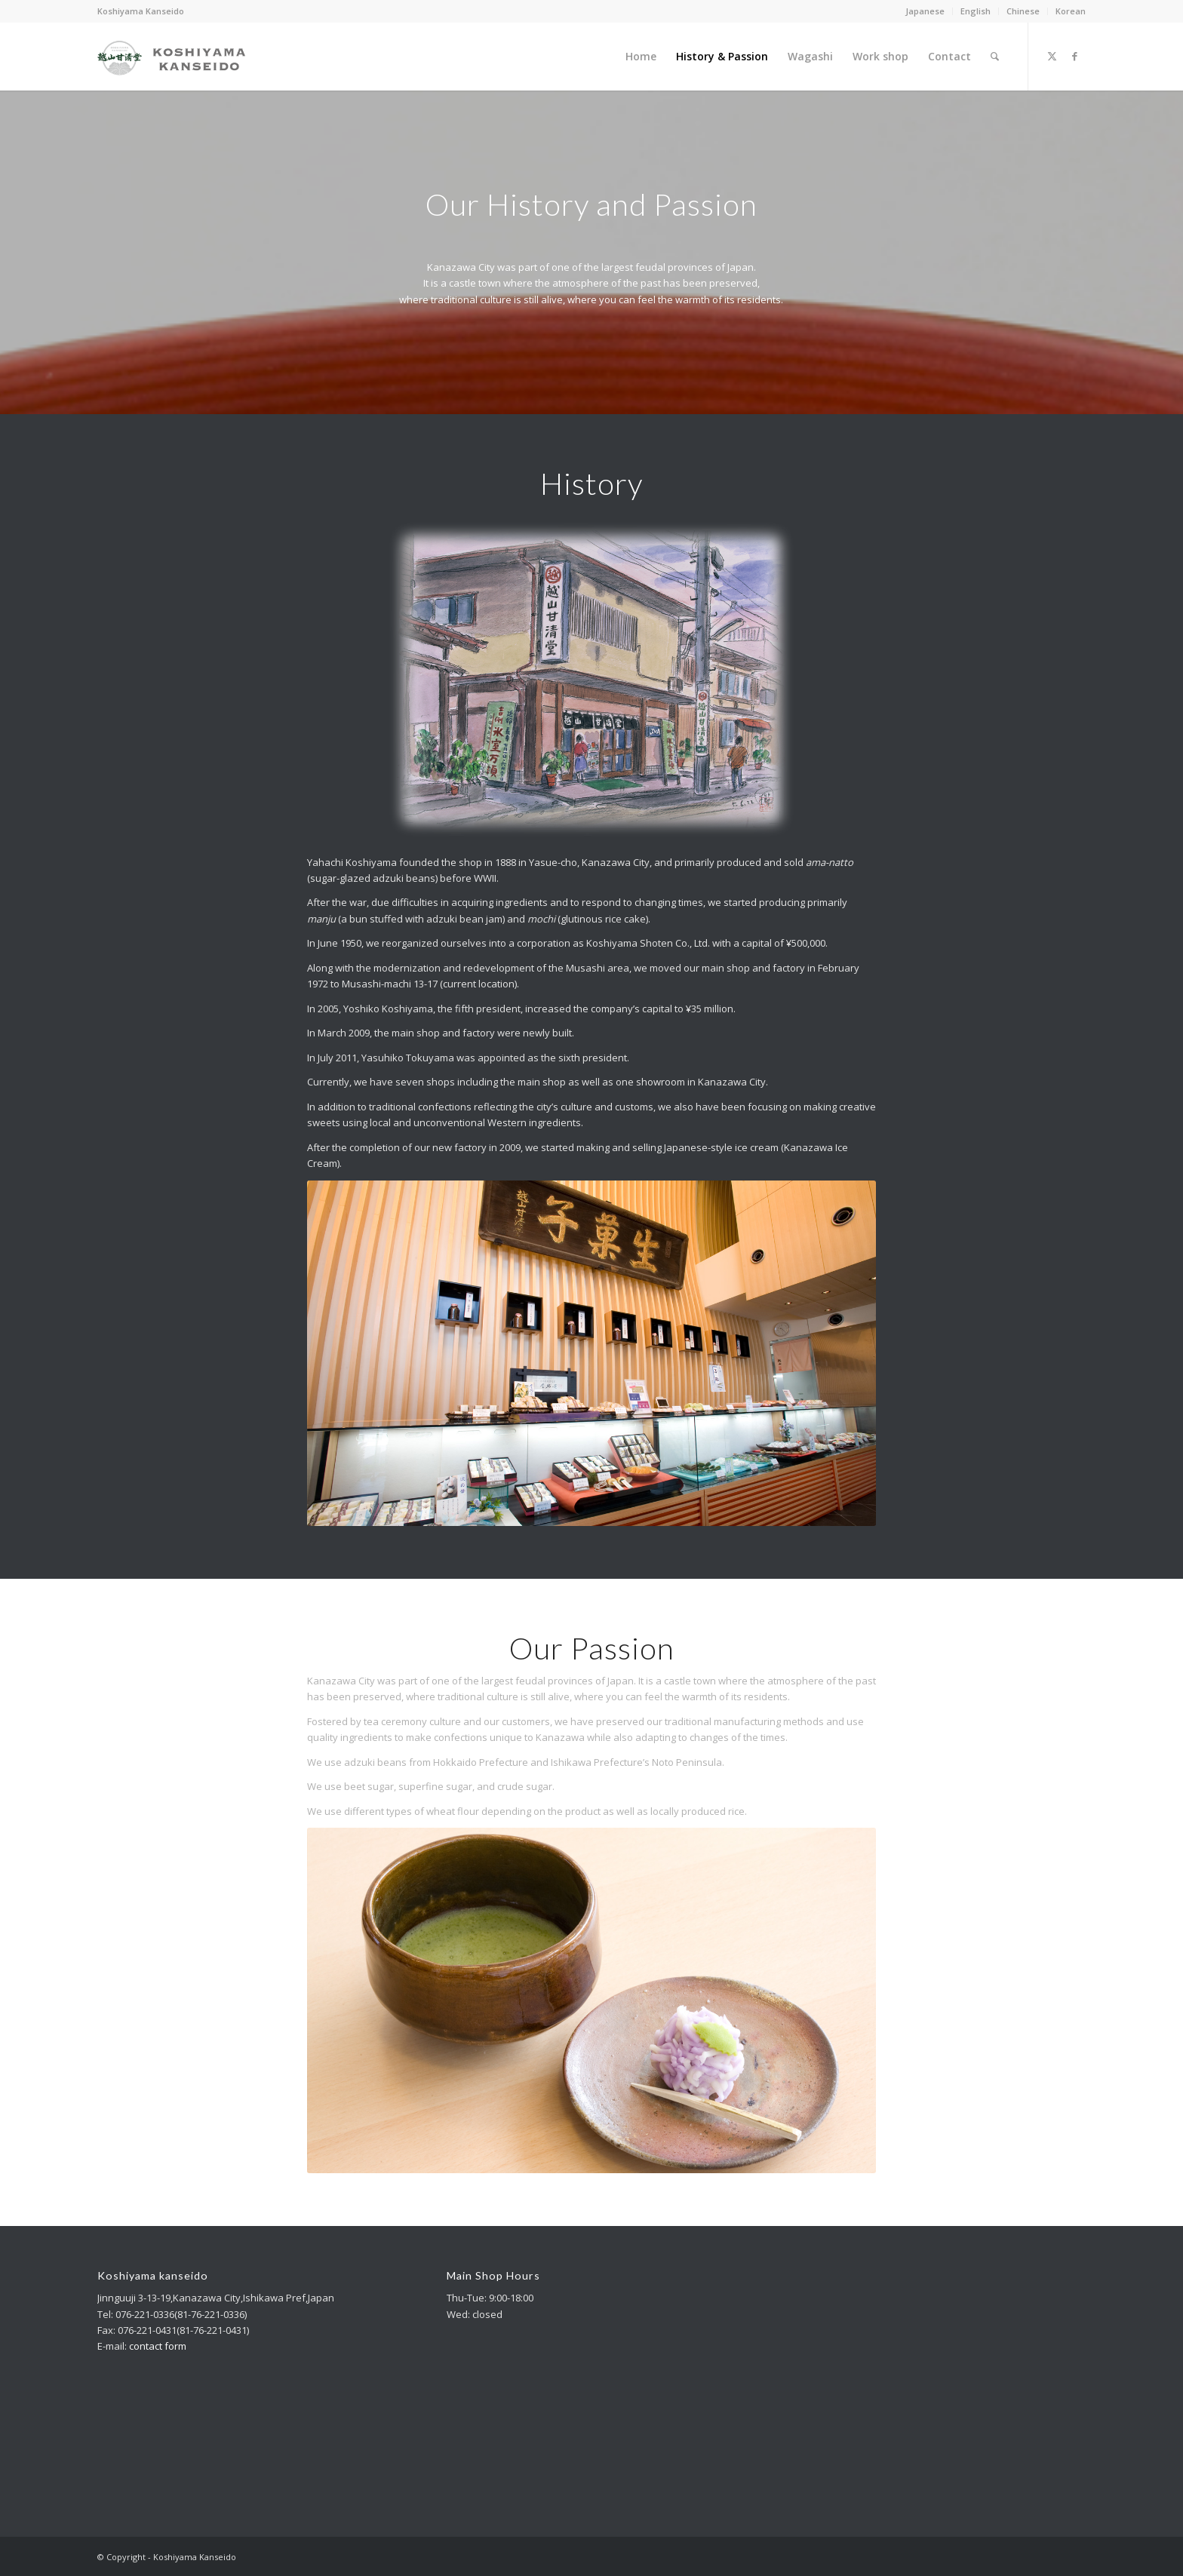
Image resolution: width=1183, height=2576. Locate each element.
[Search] (995, 57)
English (975, 11)
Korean (1070, 11)
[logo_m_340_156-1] (171, 57)
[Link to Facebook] (1074, 56)
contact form (157, 2346)
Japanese (925, 11)
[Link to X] (1051, 56)
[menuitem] (925, 11)
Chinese (1023, 11)
